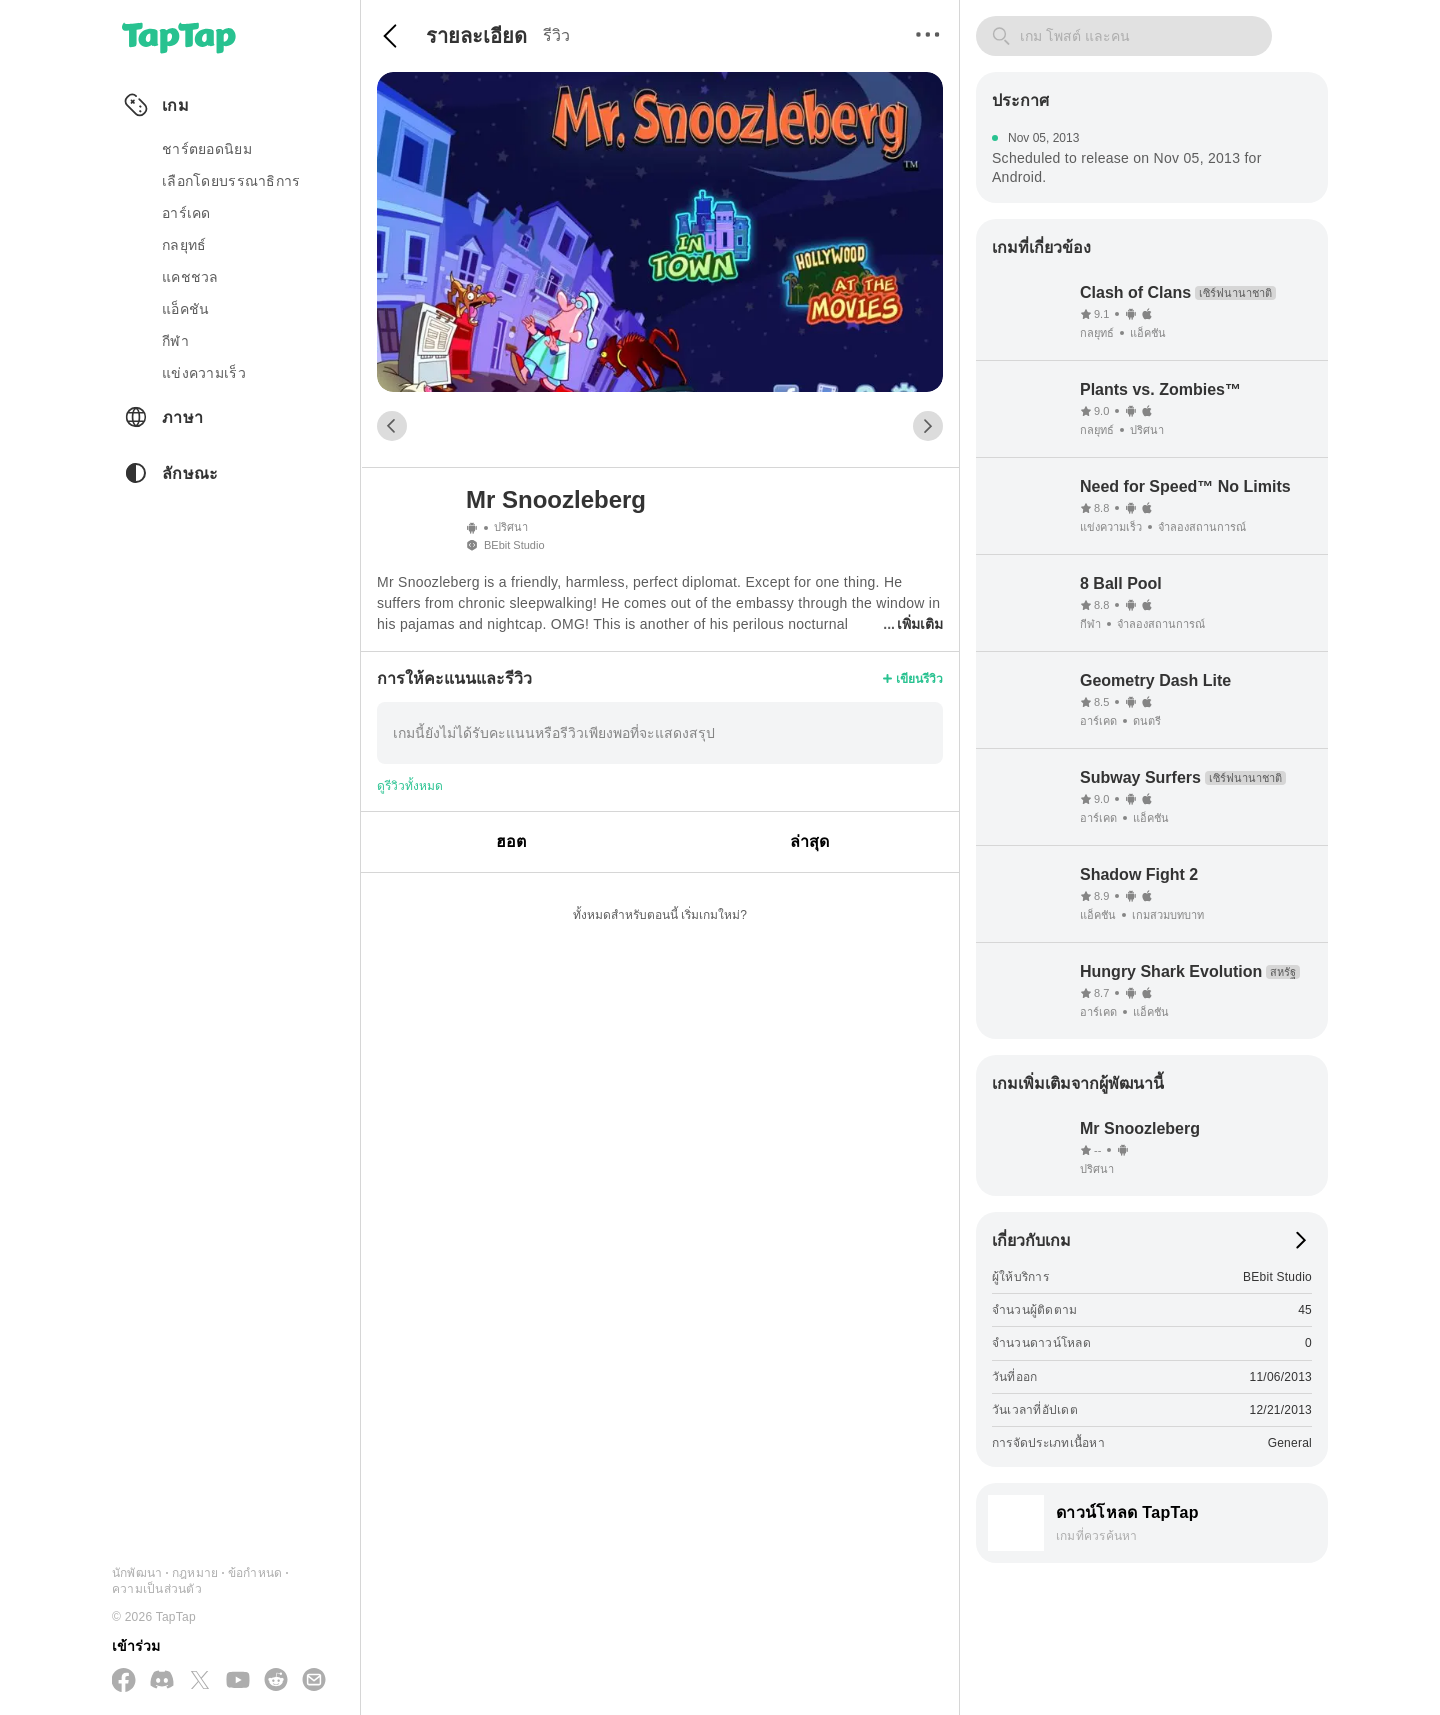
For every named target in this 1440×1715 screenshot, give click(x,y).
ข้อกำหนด (255, 1573)
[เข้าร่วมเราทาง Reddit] (276, 1681)
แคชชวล (190, 277)
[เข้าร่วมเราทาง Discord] (162, 1681)
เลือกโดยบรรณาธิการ (231, 181)
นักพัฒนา (137, 1573)
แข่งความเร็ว (204, 373)
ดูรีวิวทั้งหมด (410, 786)
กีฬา (175, 341)
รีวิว (556, 35)
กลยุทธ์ (184, 245)
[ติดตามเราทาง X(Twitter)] (200, 1681)
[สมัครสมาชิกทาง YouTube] (238, 1681)
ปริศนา (511, 527)
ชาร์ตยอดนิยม (207, 149)
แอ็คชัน (185, 309)
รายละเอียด (476, 36)
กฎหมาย (195, 1573)
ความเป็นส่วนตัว (157, 1589)
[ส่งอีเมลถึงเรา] (314, 1681)
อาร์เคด (186, 213)
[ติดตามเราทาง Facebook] (124, 1681)
